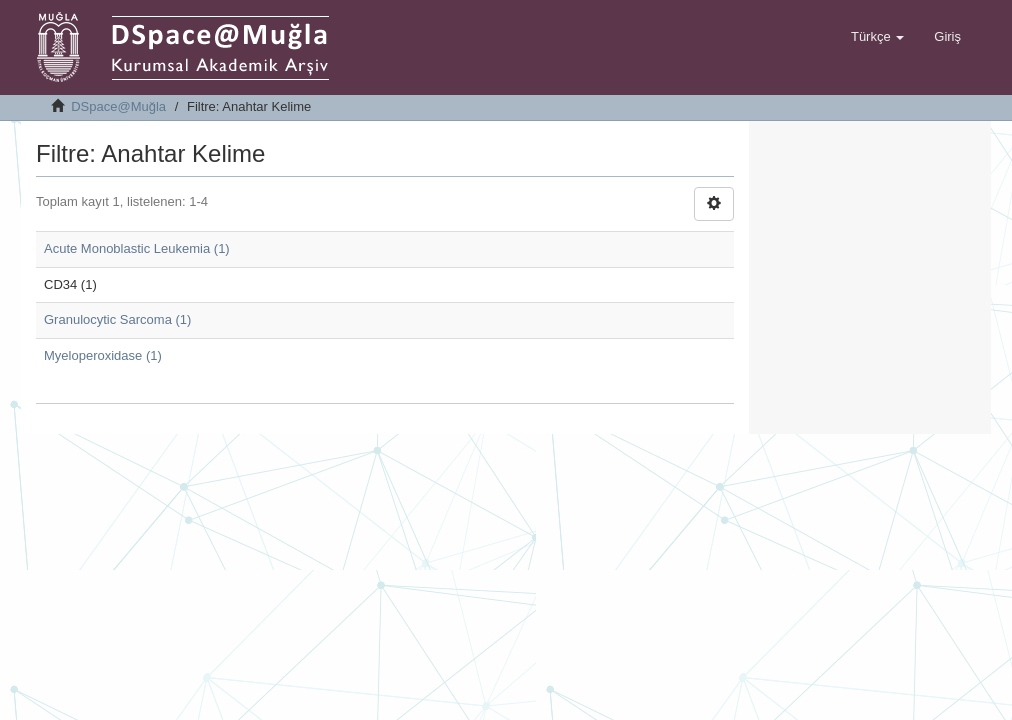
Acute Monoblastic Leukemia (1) (137, 248)
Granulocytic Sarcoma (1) (117, 319)
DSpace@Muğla (118, 106)
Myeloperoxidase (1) (103, 355)
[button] (877, 37)
